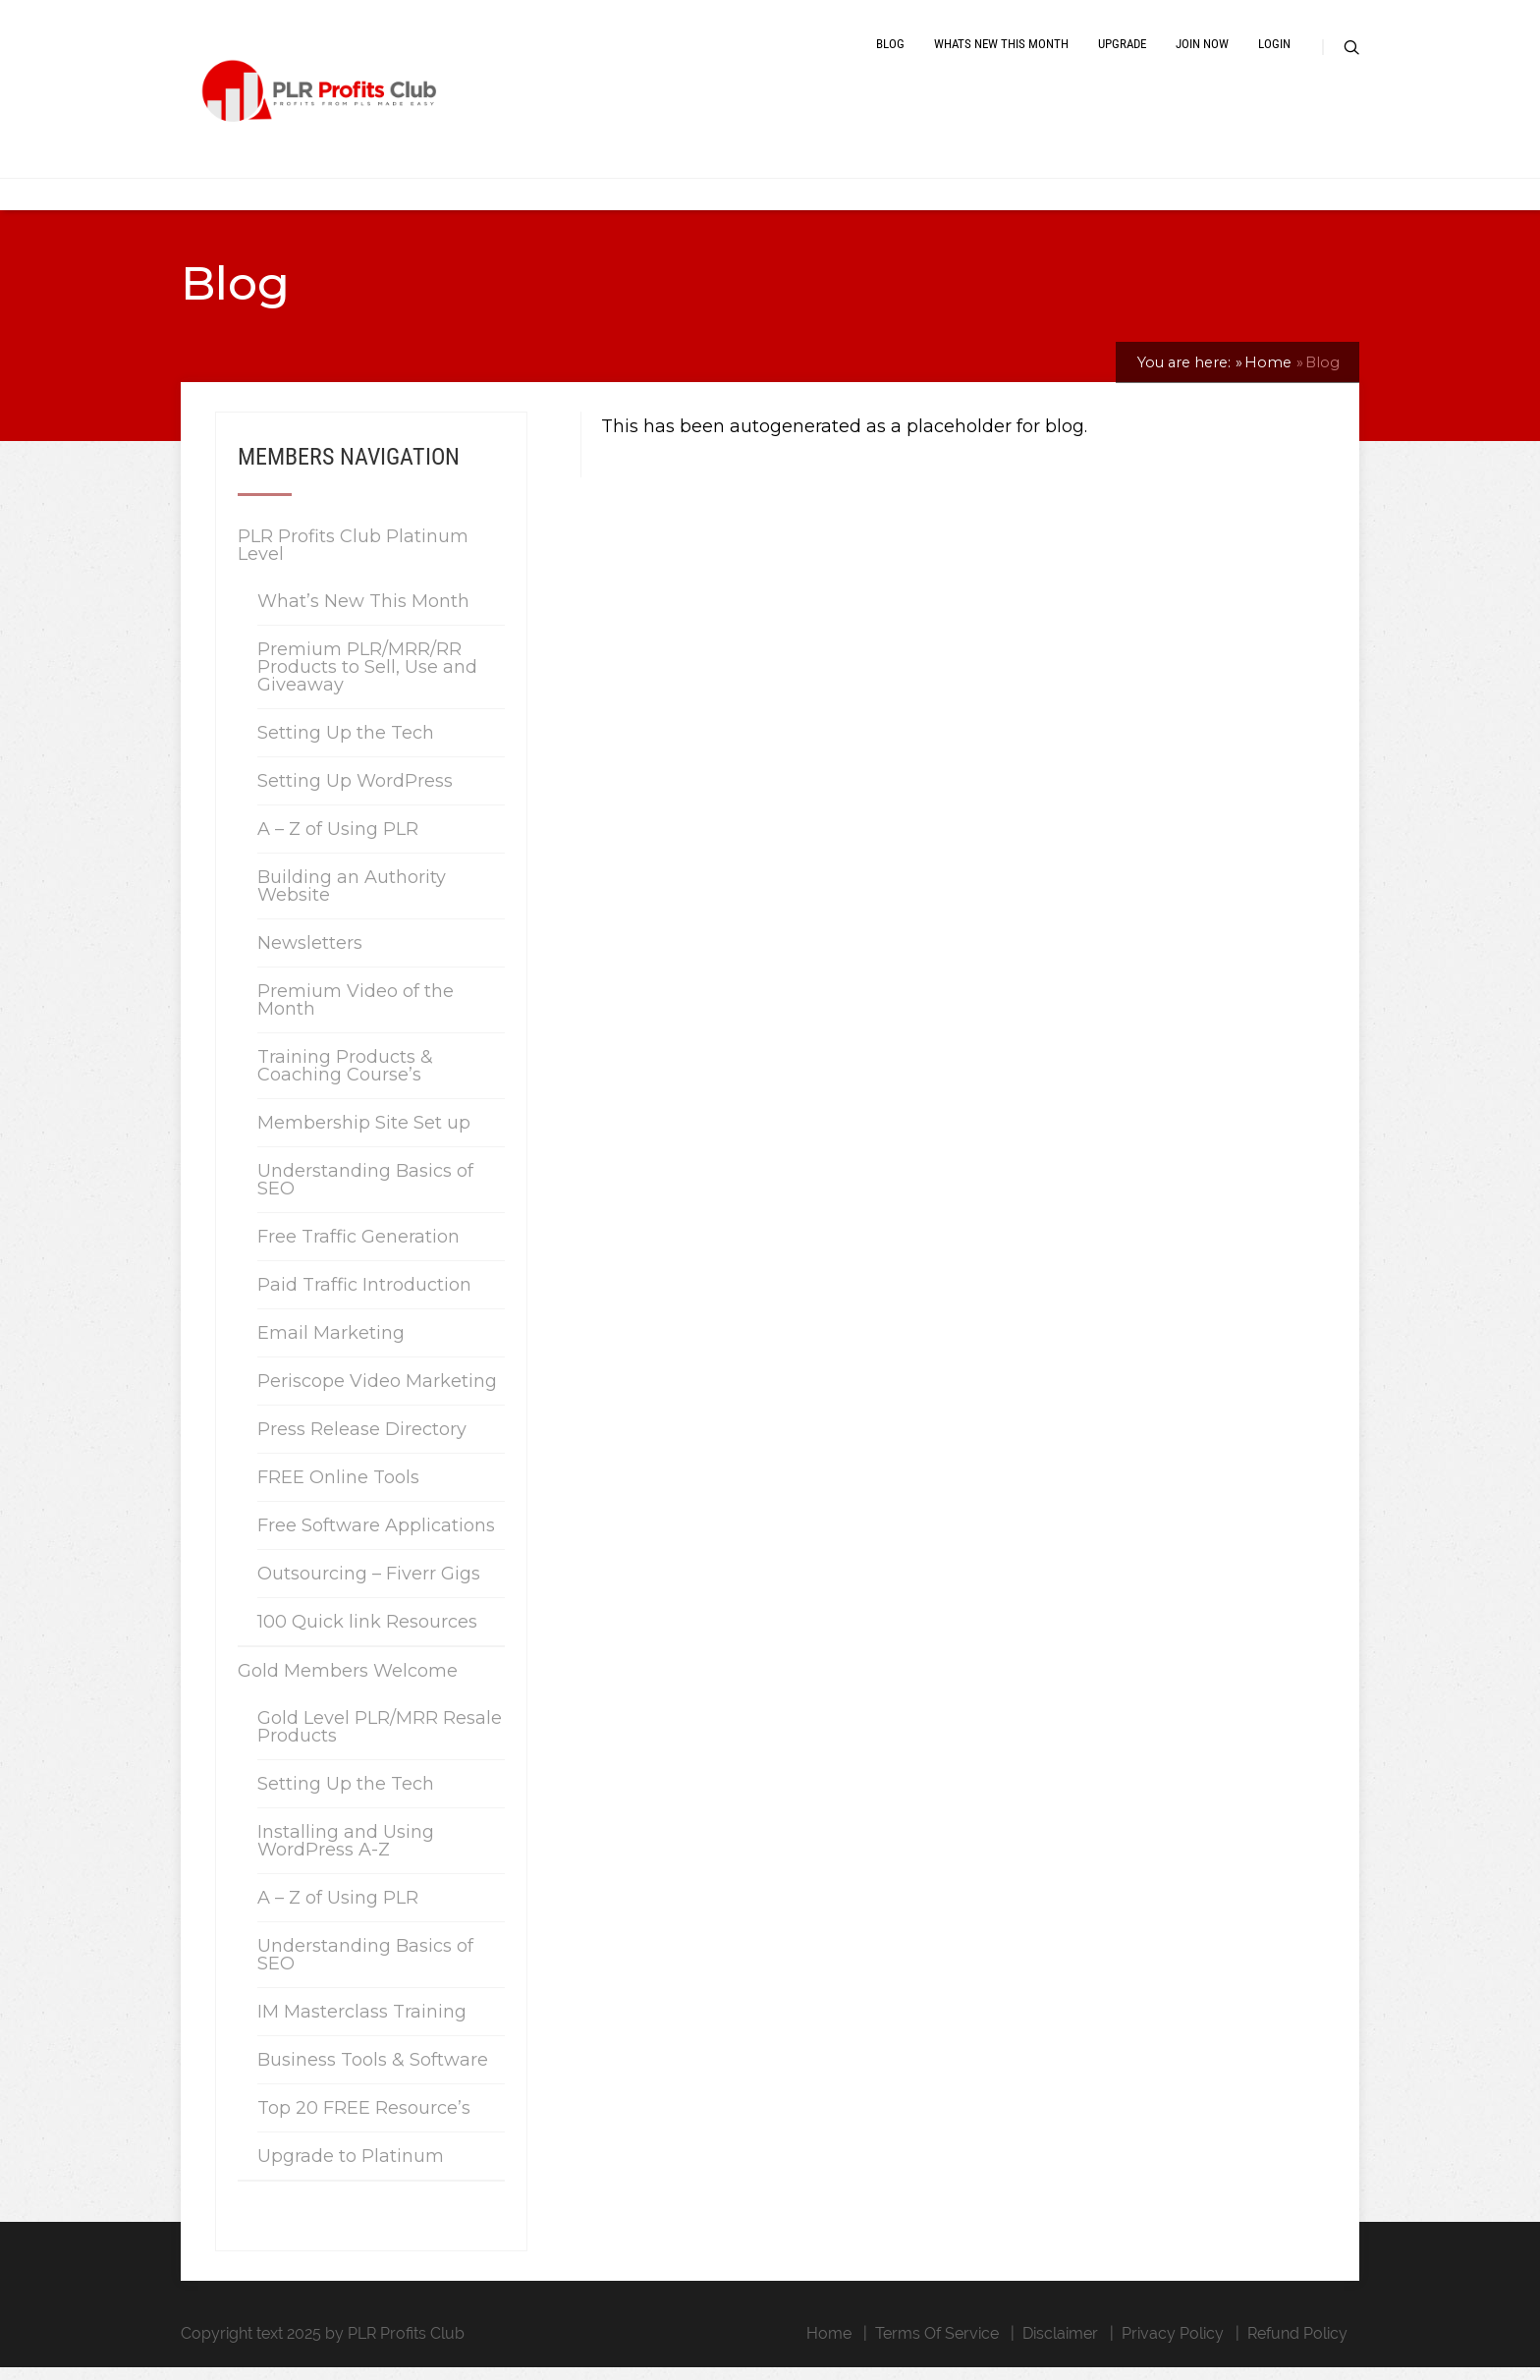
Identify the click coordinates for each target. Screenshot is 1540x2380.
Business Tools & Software (372, 2072)
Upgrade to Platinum (350, 2169)
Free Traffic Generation (358, 1249)
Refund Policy (1297, 2346)
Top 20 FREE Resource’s (363, 2120)
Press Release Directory (362, 1442)
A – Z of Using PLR (337, 842)
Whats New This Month (1001, 51)
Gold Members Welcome (348, 1683)
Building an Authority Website (351, 898)
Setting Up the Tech (345, 745)
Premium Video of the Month (355, 1012)
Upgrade (1122, 51)
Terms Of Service (937, 2346)
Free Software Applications (376, 1538)
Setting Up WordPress (355, 793)
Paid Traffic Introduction (364, 1297)
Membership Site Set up (363, 1135)
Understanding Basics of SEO (365, 1192)
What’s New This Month (363, 614)
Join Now (1202, 51)
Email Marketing (331, 1345)
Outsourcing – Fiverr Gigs (368, 1586)
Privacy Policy (1173, 2346)
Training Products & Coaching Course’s (345, 1078)
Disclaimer (1060, 2346)
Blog (890, 51)
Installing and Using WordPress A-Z (345, 1853)
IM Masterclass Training (362, 2024)
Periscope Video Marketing (377, 1394)
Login (1274, 51)
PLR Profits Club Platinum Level (353, 558)
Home (829, 2346)
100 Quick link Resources (367, 1634)
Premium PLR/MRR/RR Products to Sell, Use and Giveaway (367, 679)
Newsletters (309, 956)
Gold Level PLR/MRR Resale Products (379, 1739)
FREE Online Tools (338, 1490)
